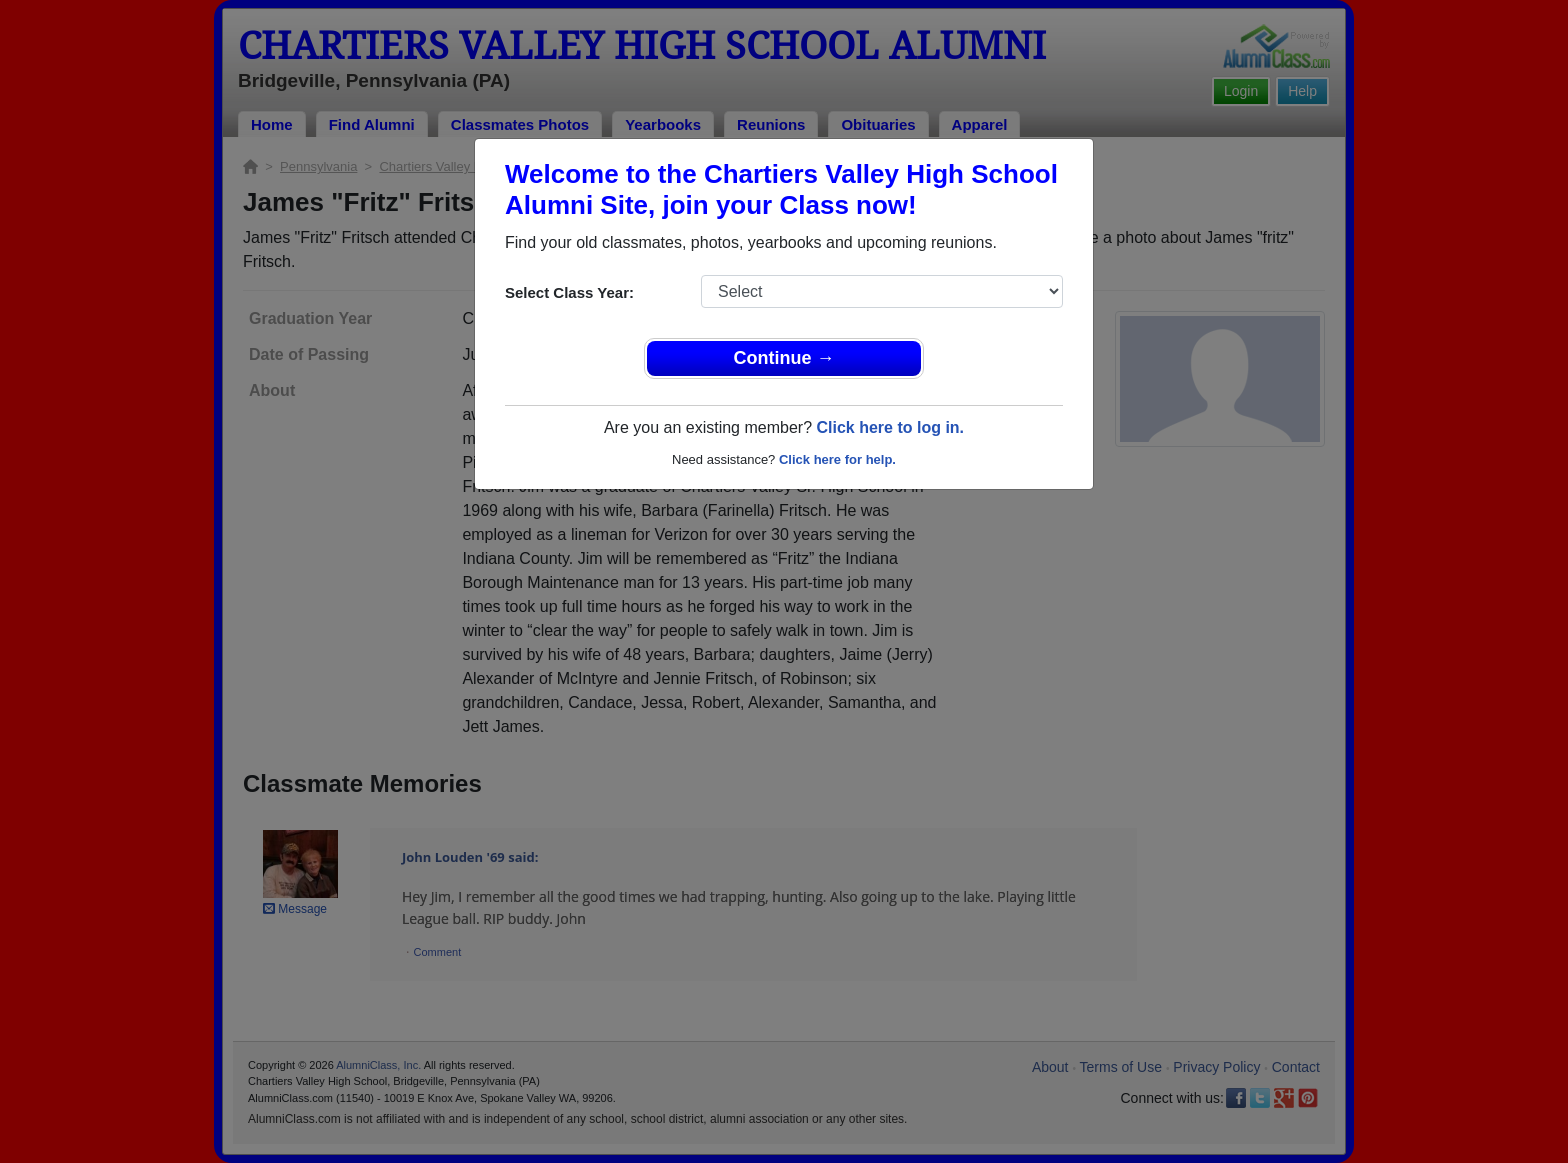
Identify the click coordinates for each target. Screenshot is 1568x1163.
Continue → (784, 358)
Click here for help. (837, 459)
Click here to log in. (890, 427)
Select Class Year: (569, 292)
